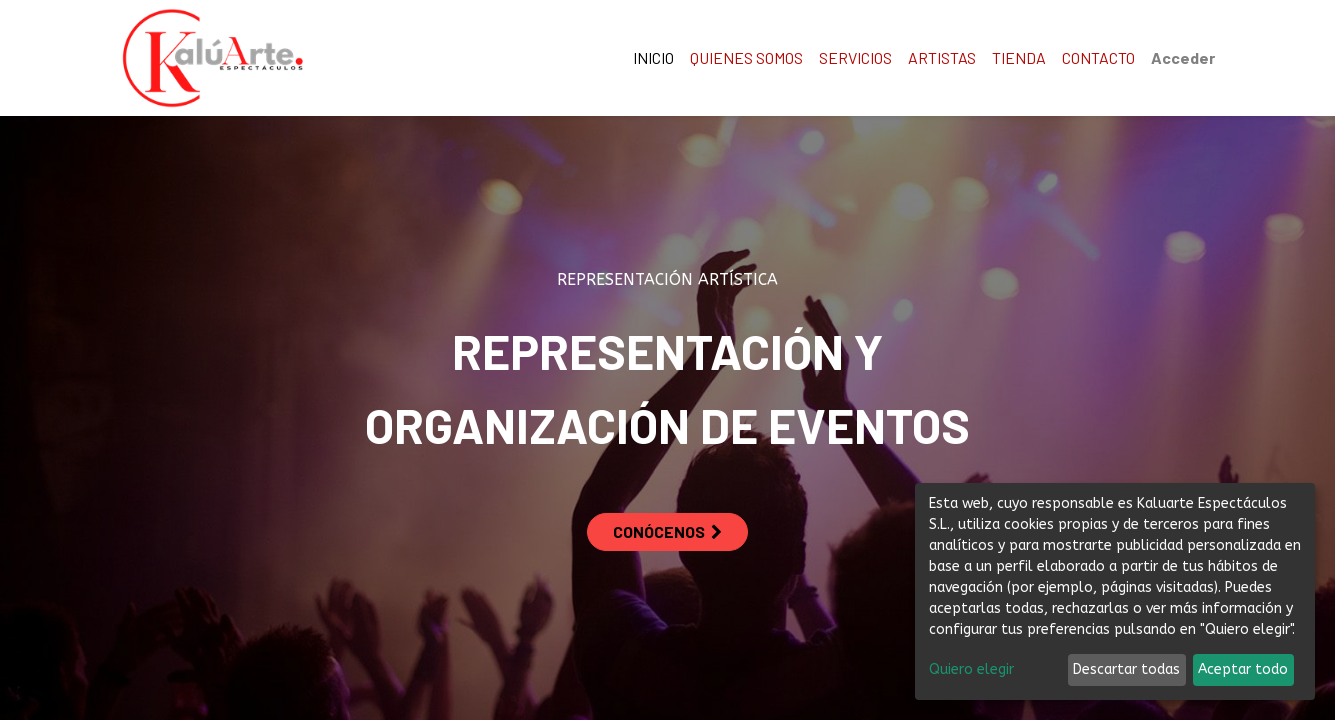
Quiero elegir (971, 669)
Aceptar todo (1243, 669)
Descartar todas (1126, 669)
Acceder (1183, 57)
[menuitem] (653, 58)
